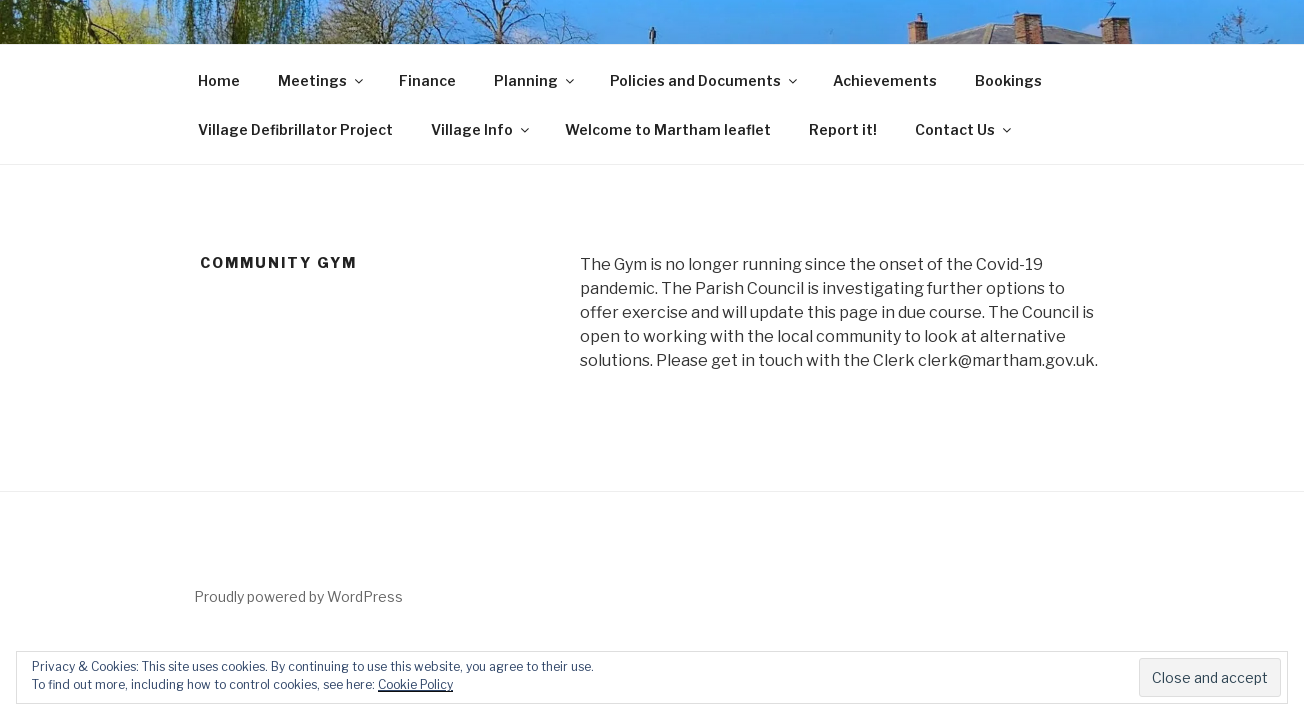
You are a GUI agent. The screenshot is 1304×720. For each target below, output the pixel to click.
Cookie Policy (415, 684)
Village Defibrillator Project (295, 129)
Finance (427, 80)
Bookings (1008, 80)
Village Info (481, 129)
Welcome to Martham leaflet (668, 129)
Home (219, 80)
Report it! (843, 129)
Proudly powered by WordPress (298, 596)
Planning (535, 80)
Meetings (322, 80)
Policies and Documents (705, 80)
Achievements (885, 80)
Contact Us (964, 129)
